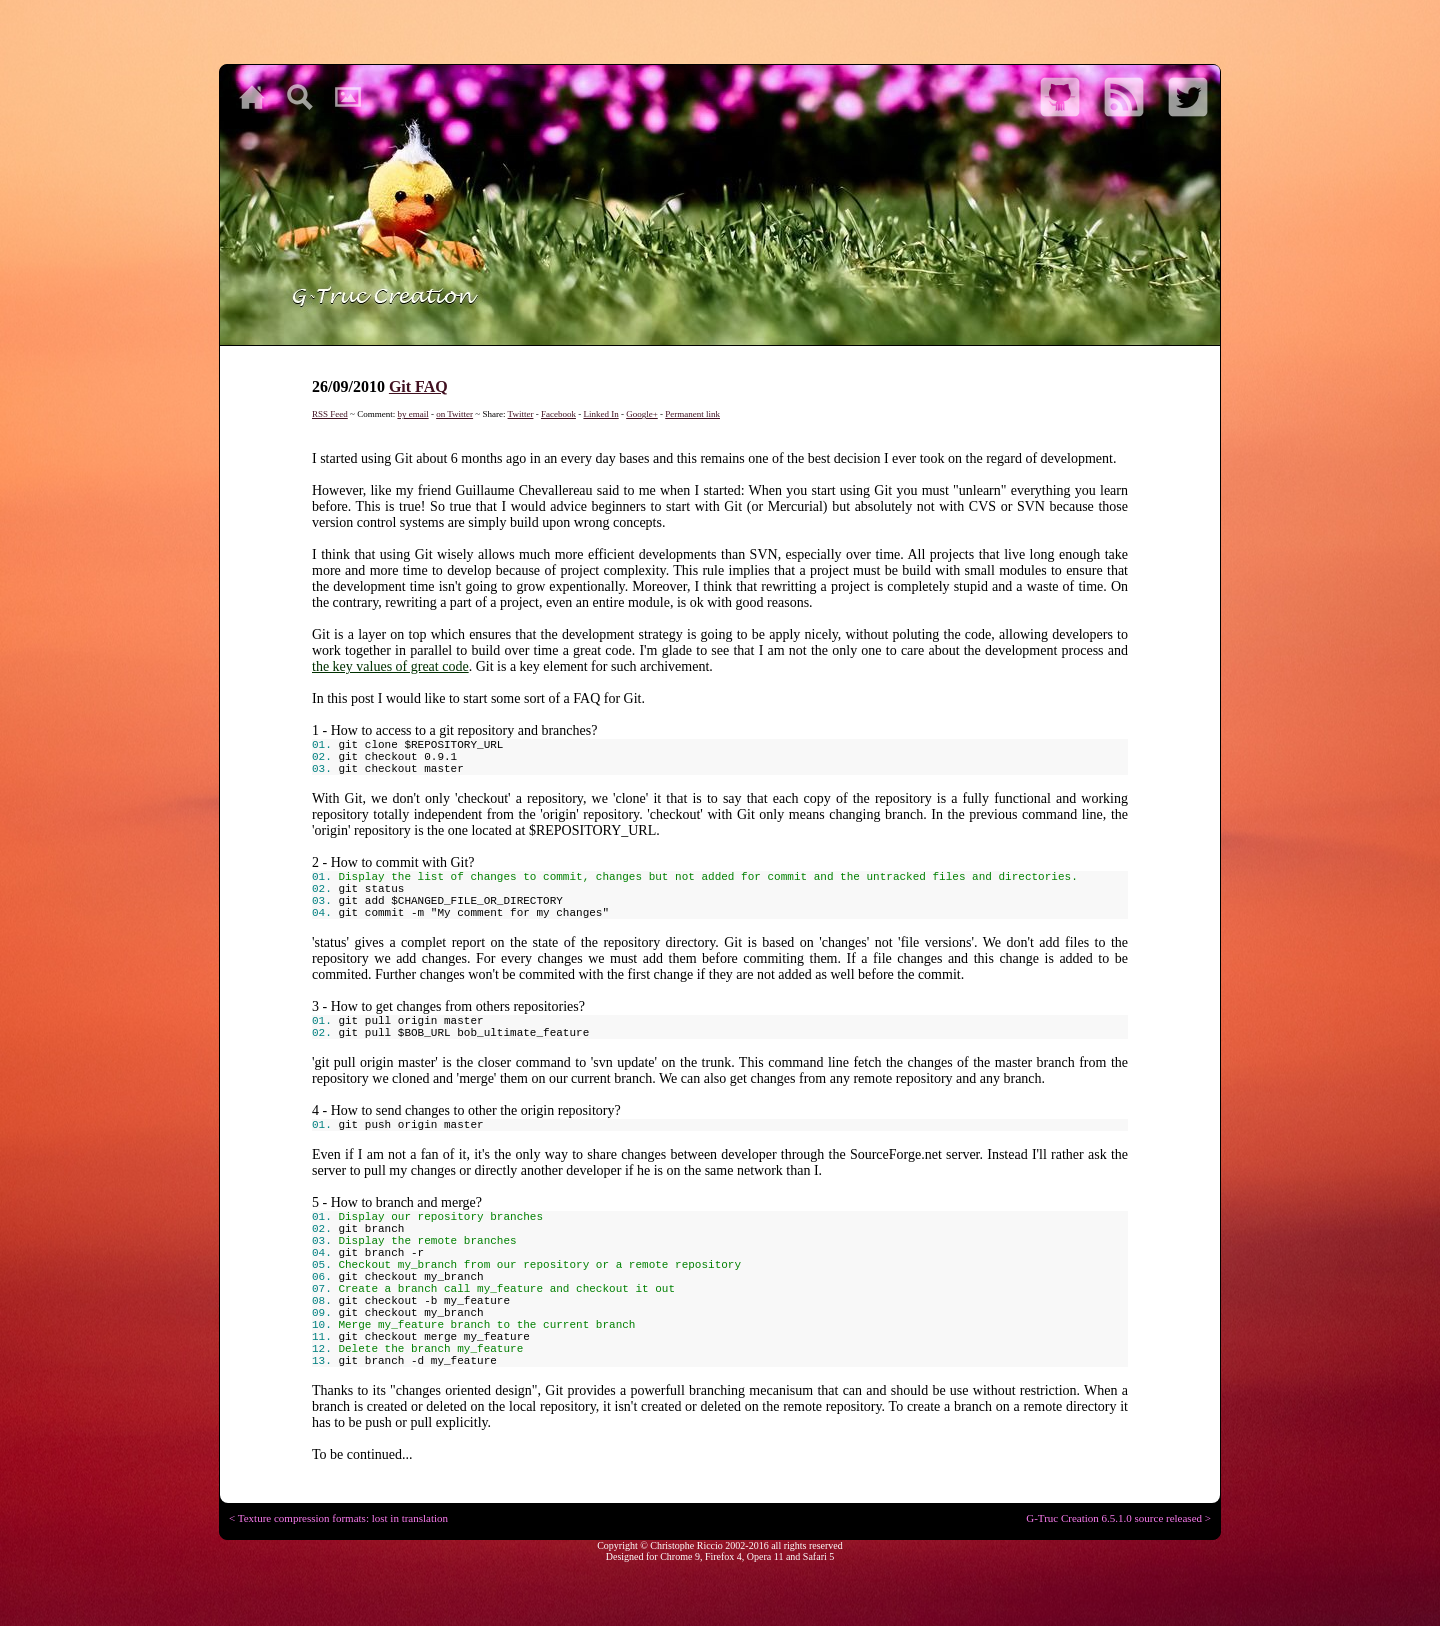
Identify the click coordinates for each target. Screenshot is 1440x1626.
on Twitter (454, 414)
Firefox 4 (723, 1556)
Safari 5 (818, 1556)
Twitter (521, 414)
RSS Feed (330, 414)
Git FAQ (418, 386)
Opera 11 (765, 1556)
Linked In (600, 414)
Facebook (558, 414)
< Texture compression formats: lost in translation (338, 1518)
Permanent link (692, 414)
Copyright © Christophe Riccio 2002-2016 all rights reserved (720, 1545)
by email (412, 414)
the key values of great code (390, 666)
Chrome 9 (680, 1556)
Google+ (642, 414)
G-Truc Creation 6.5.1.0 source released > (1118, 1518)
